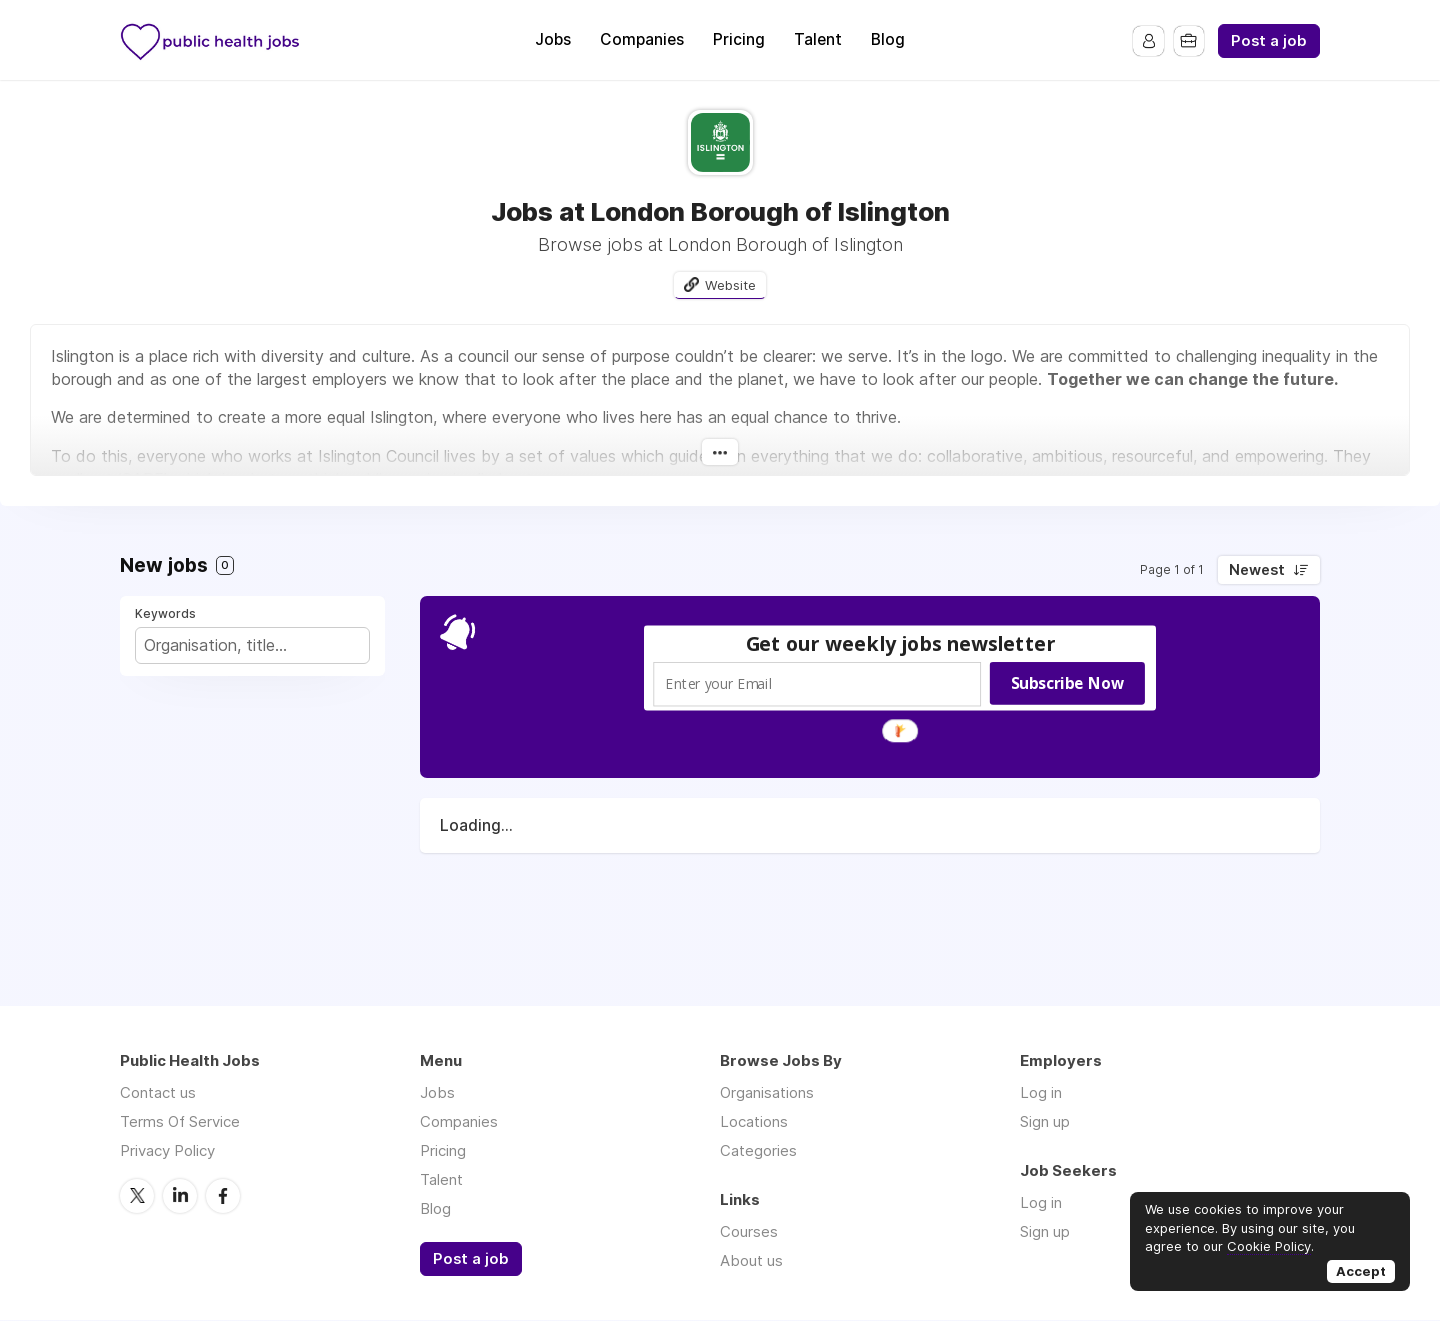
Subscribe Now (1067, 684)
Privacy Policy (167, 1150)
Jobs (553, 39)
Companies (642, 39)
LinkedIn (180, 1195)
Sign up (1045, 1121)
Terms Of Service (180, 1121)
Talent (818, 39)
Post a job (1269, 41)
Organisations (767, 1092)
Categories (758, 1150)
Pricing (739, 39)
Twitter (137, 1195)
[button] (901, 644)
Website (731, 285)
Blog (888, 39)
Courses (749, 1231)
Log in (1041, 1092)
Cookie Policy (1269, 1246)
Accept (1361, 1271)
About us (751, 1260)
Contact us (158, 1092)
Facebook (223, 1195)
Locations (754, 1121)
